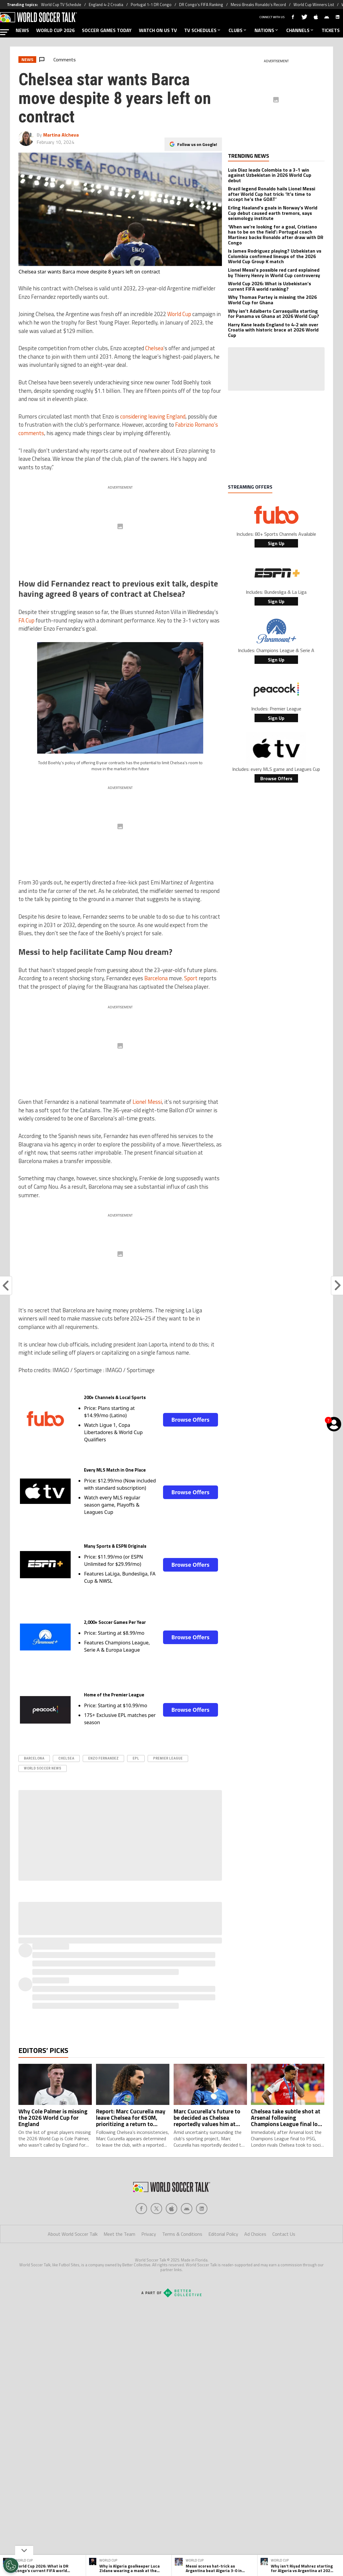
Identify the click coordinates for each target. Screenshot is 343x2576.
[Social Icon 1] (156, 2208)
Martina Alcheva (61, 134)
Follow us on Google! (197, 139)
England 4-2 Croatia (106, 5)
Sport (190, 978)
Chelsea (154, 348)
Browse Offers (190, 1419)
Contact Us (283, 2234)
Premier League (168, 1758)
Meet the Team (119, 2234)
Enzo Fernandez (103, 1758)
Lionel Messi (147, 1101)
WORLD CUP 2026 (55, 30)
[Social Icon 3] (186, 2208)
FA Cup (26, 620)
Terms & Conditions (182, 2234)
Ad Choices (255, 2234)
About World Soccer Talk (73, 2234)
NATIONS (267, 30)
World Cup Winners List (313, 5)
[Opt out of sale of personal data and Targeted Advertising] (10, 2565)
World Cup (179, 314)
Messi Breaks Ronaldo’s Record (258, 5)
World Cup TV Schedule (61, 5)
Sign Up (276, 543)
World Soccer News (42, 1768)
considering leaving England (152, 416)
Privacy (148, 2234)
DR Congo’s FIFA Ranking (201, 5)
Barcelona (156, 978)
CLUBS (238, 30)
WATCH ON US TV (158, 30)
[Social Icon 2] (171, 2208)
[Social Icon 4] (201, 2208)
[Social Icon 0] (141, 2208)
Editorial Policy (223, 2234)
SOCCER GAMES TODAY (107, 30)
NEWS (22, 30)
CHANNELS (300, 30)
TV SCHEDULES (202, 30)
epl (136, 1758)
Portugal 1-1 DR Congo (151, 5)
